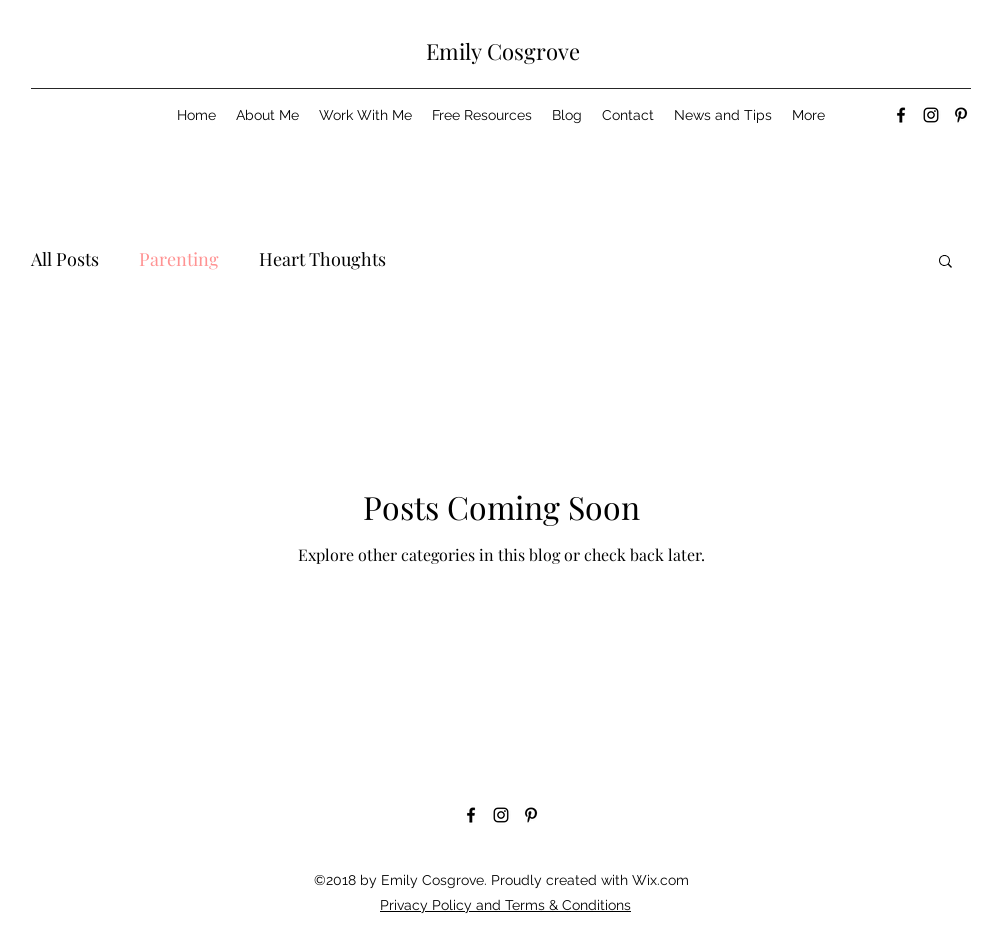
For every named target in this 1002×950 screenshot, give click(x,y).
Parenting (179, 259)
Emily (454, 51)
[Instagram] (931, 115)
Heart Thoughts (322, 259)
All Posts (65, 259)
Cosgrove (531, 51)
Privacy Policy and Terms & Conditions (505, 905)
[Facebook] (901, 115)
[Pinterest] (961, 115)
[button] (945, 262)
